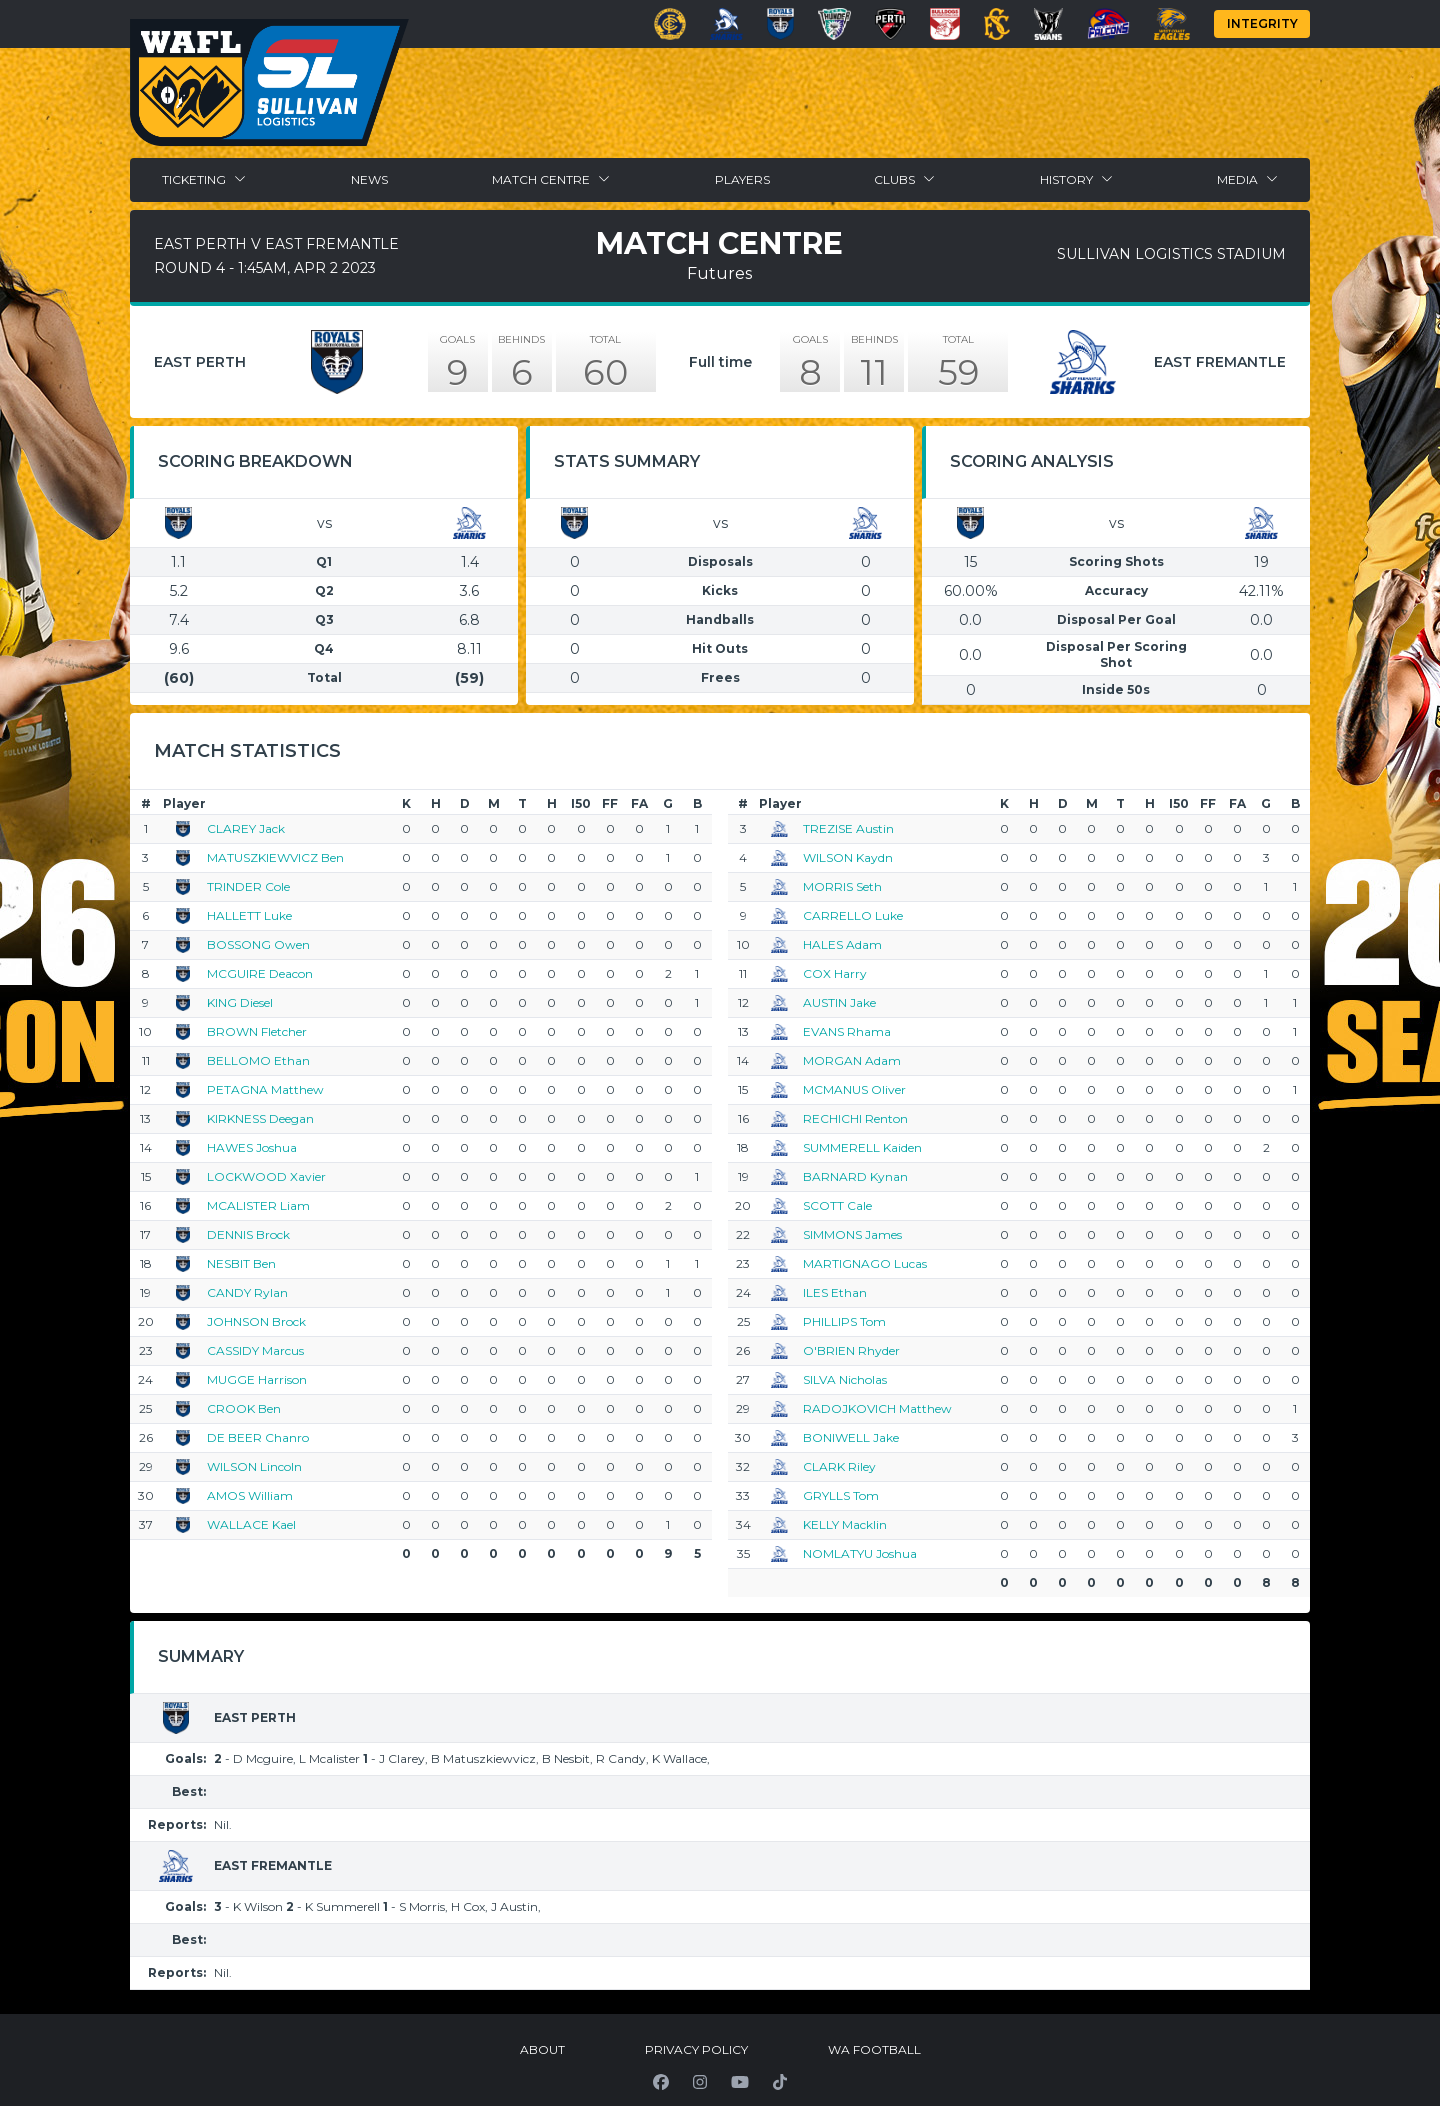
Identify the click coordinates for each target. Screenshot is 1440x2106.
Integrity (1262, 23)
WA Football (874, 2049)
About (542, 2049)
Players (742, 179)
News (369, 179)
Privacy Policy (696, 2049)
